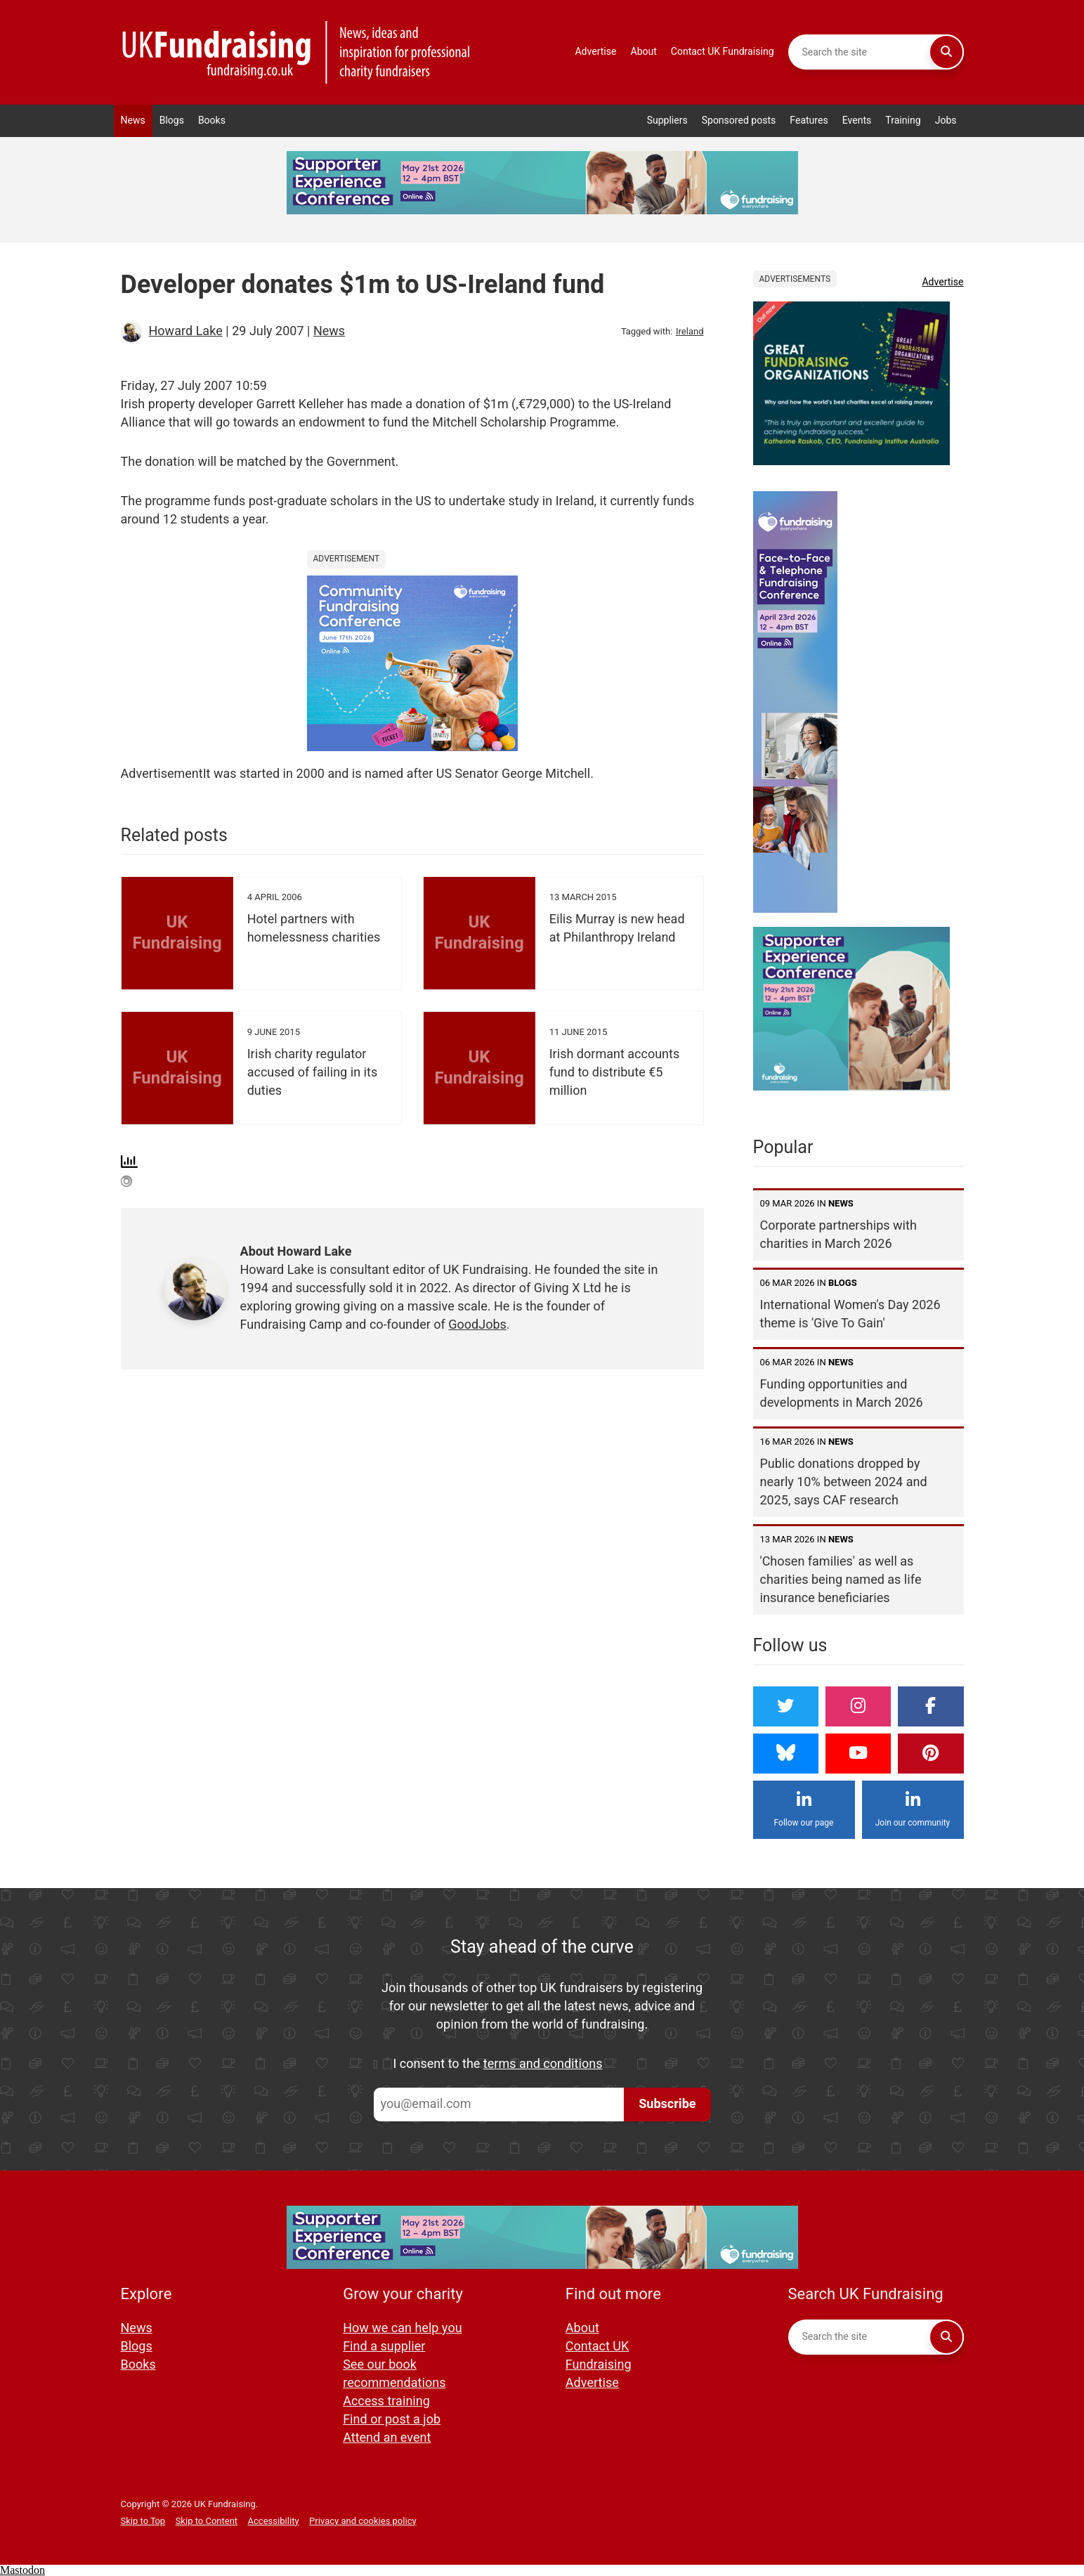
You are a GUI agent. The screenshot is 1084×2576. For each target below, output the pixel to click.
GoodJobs (477, 1324)
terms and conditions (543, 2064)
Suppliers (667, 120)
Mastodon (22, 2570)
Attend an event (387, 2437)
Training (902, 120)
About (644, 51)
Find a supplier (384, 2346)
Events (857, 120)
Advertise (595, 51)
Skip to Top (143, 2521)
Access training (386, 2401)
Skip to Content (206, 2521)
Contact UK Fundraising (722, 51)
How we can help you (402, 2328)
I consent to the (498, 2064)
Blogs (171, 120)
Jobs (946, 120)
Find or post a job (391, 2419)
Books (212, 120)
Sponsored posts (739, 120)
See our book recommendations (394, 2374)
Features (809, 120)
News (133, 120)
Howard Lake (186, 331)
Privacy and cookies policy (363, 2521)
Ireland (690, 331)
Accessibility (273, 2521)
